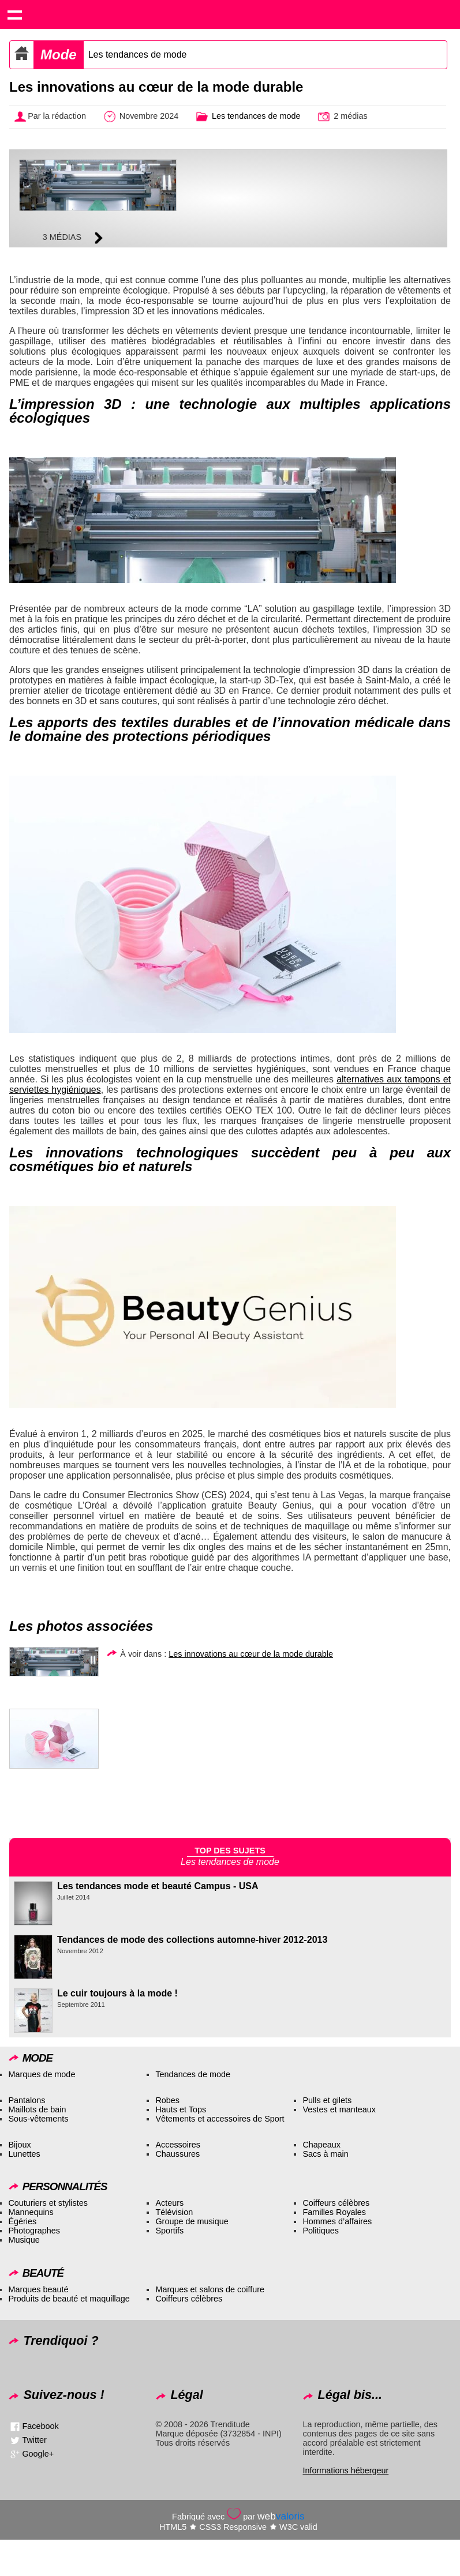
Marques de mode (41, 2074)
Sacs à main (325, 2153)
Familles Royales (334, 2212)
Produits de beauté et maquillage (68, 2298)
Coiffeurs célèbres (335, 2203)
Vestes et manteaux (338, 2109)
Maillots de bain (37, 2109)
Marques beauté (38, 2289)
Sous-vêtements (38, 2118)
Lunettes (24, 2153)
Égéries (22, 2221)
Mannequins (30, 2212)
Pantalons (26, 2100)
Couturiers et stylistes (48, 2203)
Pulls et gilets (326, 2100)
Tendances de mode (192, 2074)
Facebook (40, 2425)
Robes (167, 2100)
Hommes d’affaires (337, 2221)
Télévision (174, 2212)
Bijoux (19, 2144)
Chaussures (177, 2153)
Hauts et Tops (180, 2109)
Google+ (38, 2453)
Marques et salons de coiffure (209, 2289)
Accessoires (177, 2144)
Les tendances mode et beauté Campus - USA (158, 1886)
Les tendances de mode (137, 54)
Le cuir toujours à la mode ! (117, 1993)
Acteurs (169, 2203)
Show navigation (14, 14)
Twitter (34, 2439)
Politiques (320, 2230)
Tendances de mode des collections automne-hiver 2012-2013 (192, 1940)
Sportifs (169, 2230)
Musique (23, 2239)
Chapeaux (321, 2144)
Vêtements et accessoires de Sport (219, 2118)
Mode (58, 54)
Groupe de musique (191, 2221)
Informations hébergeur (345, 2470)
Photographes (34, 2230)
